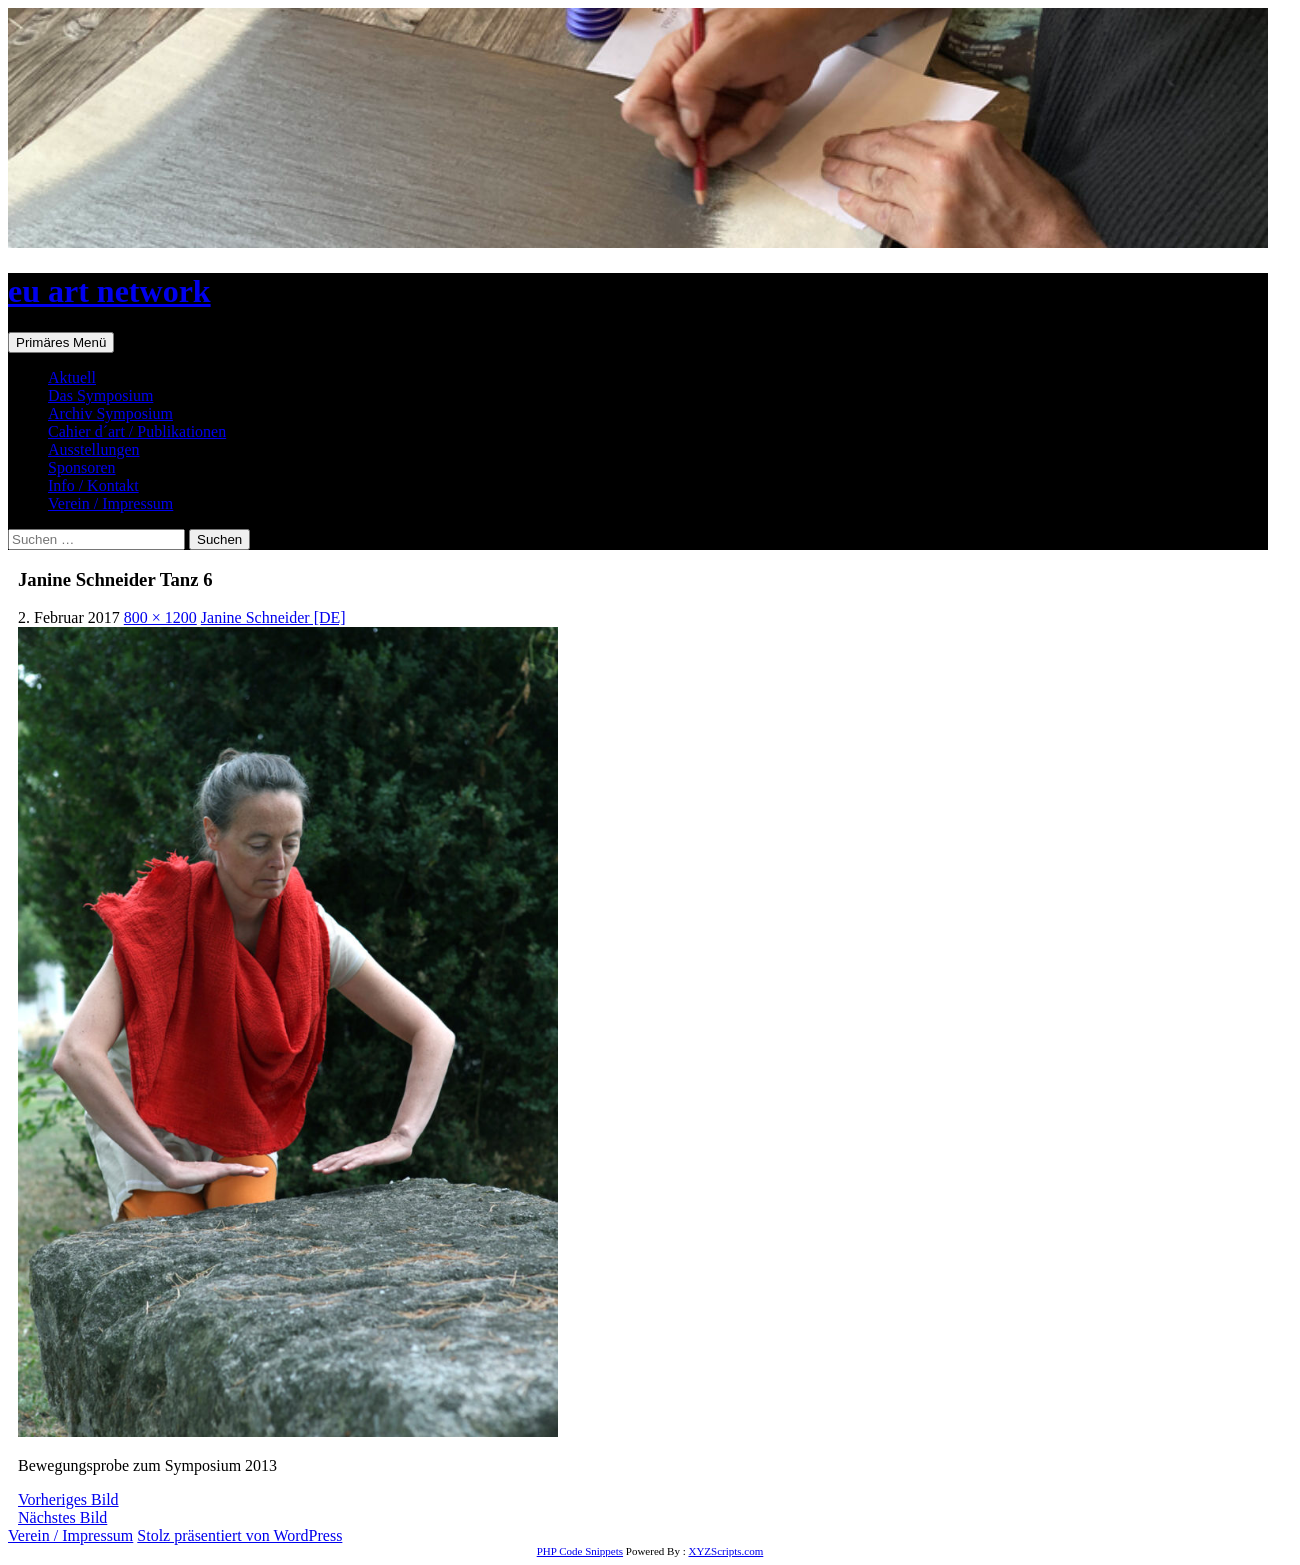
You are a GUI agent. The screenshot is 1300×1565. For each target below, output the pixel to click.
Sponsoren (82, 467)
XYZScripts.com (725, 1551)
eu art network (109, 291)
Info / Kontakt (93, 485)
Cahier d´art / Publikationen (137, 431)
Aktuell (72, 377)
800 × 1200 (160, 617)
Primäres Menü (61, 342)
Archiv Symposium (110, 413)
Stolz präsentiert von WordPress (239, 1535)
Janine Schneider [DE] (273, 617)
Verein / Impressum (110, 503)
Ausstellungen (94, 449)
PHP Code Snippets (580, 1551)
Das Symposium (100, 395)
